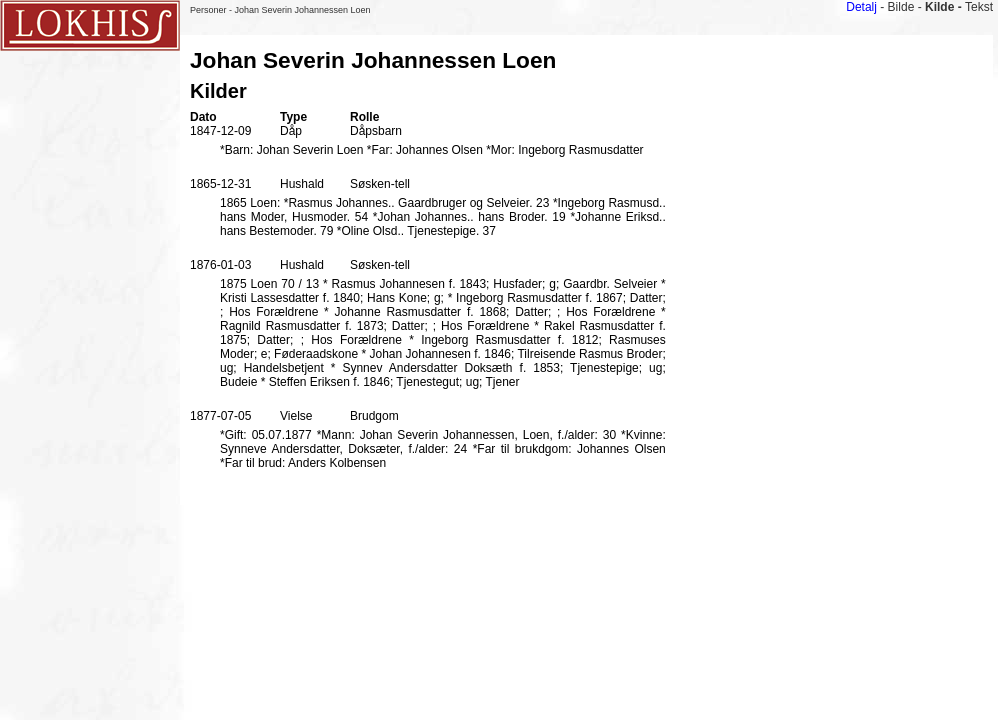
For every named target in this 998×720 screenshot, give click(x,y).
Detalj (861, 7)
